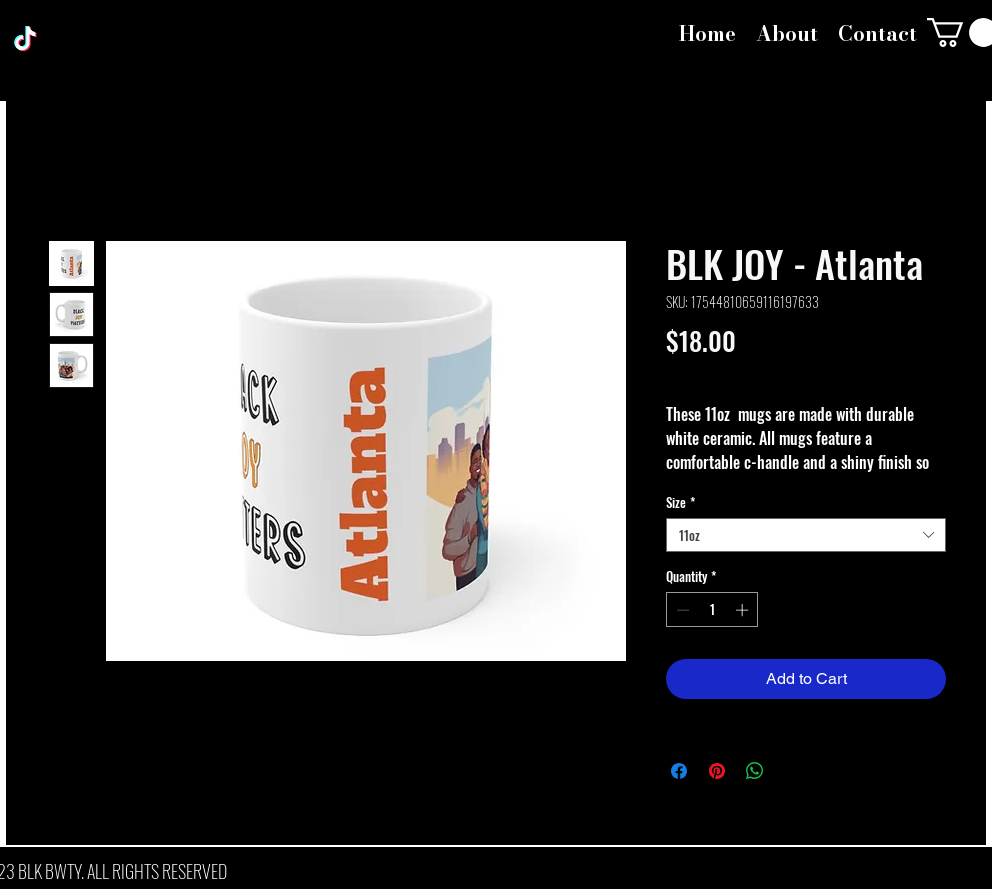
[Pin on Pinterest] (717, 771)
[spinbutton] (712, 610)
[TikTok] (25, 38)
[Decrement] (681, 610)
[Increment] (744, 610)
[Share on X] (793, 771)
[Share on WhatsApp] (755, 771)
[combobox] (806, 535)
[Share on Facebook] (679, 771)
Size (680, 502)
